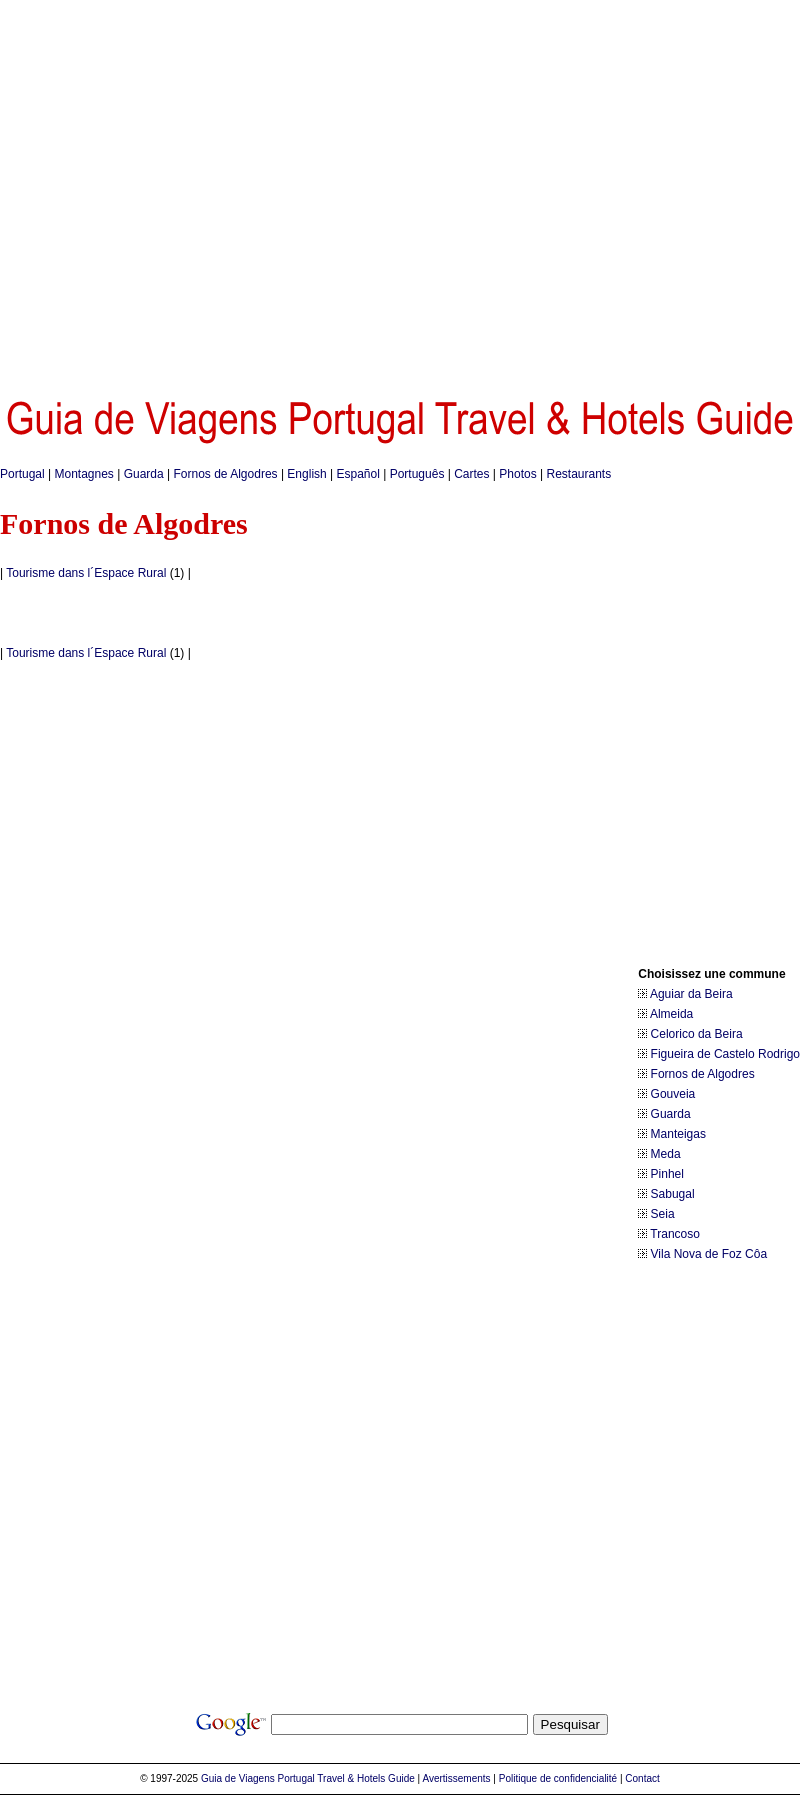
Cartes (471, 474)
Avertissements (456, 1778)
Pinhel (667, 1174)
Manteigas (678, 1134)
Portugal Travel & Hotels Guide (346, 1778)
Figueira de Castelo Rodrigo (725, 1054)
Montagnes (84, 474)
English (306, 474)
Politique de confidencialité (558, 1778)
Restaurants (578, 474)
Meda (666, 1154)
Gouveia (673, 1094)
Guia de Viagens (238, 1778)
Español (358, 474)
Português (417, 474)
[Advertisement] (190, 190)
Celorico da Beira (697, 1034)
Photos (517, 474)
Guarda (144, 474)
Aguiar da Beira (691, 994)
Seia (663, 1214)
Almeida (671, 1014)
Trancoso (675, 1234)
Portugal (22, 474)
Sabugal (673, 1194)
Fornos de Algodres (226, 474)
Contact (642, 1778)
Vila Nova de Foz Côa (709, 1254)
